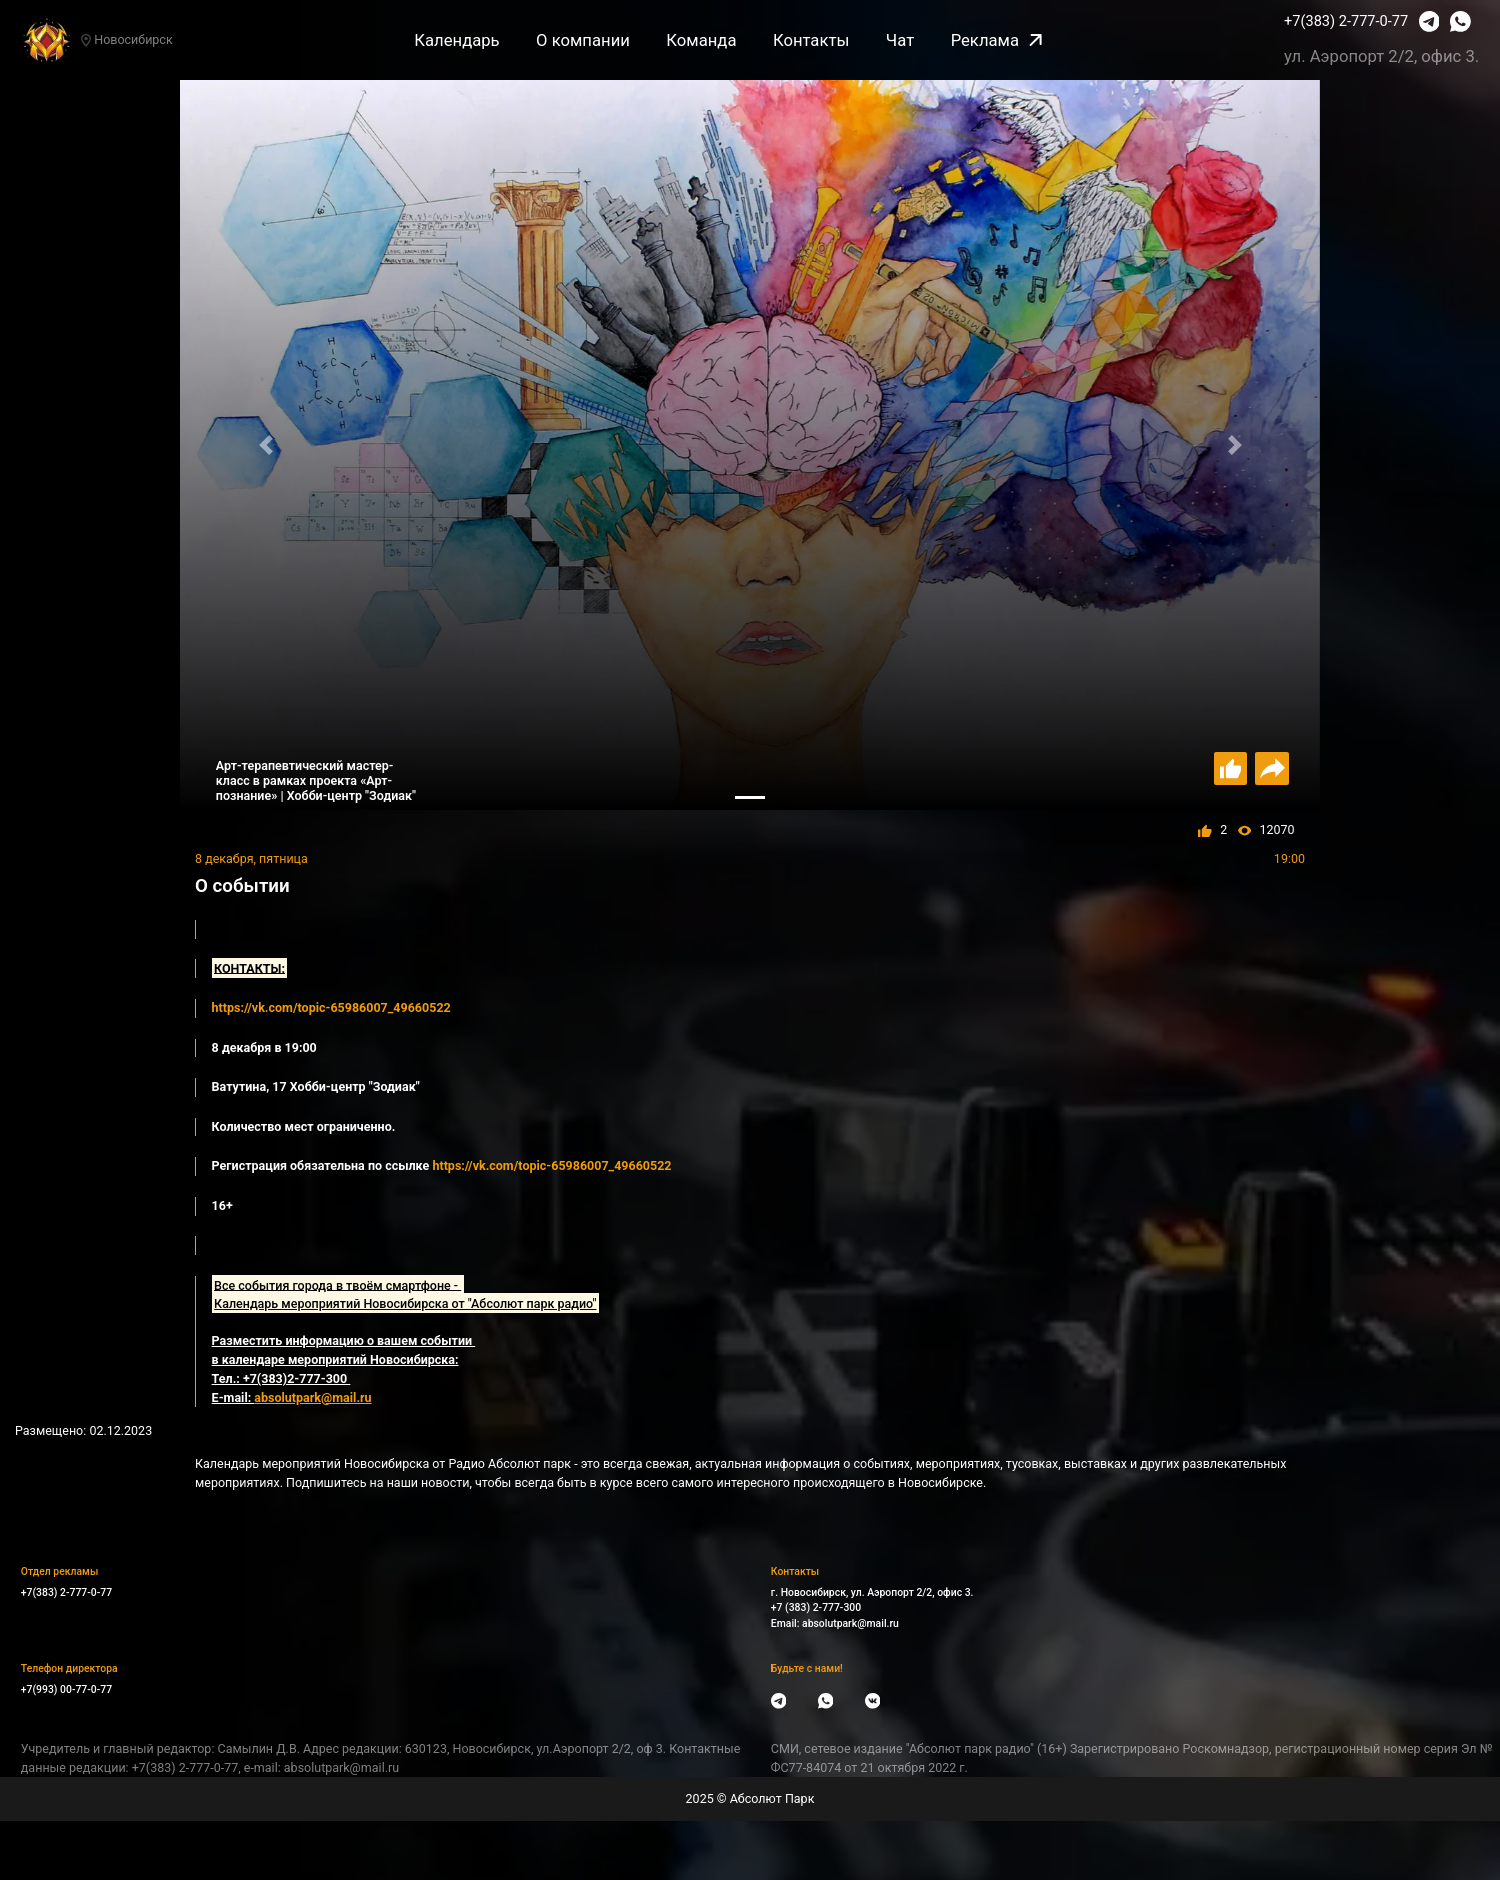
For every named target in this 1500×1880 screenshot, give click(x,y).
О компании (583, 40)
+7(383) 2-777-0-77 (1346, 21)
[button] (265, 445)
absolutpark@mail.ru (850, 1623)
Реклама (997, 40)
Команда (701, 40)
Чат (900, 40)
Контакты (811, 40)
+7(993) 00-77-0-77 (66, 1689)
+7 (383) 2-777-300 (816, 1607)
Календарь (456, 40)
